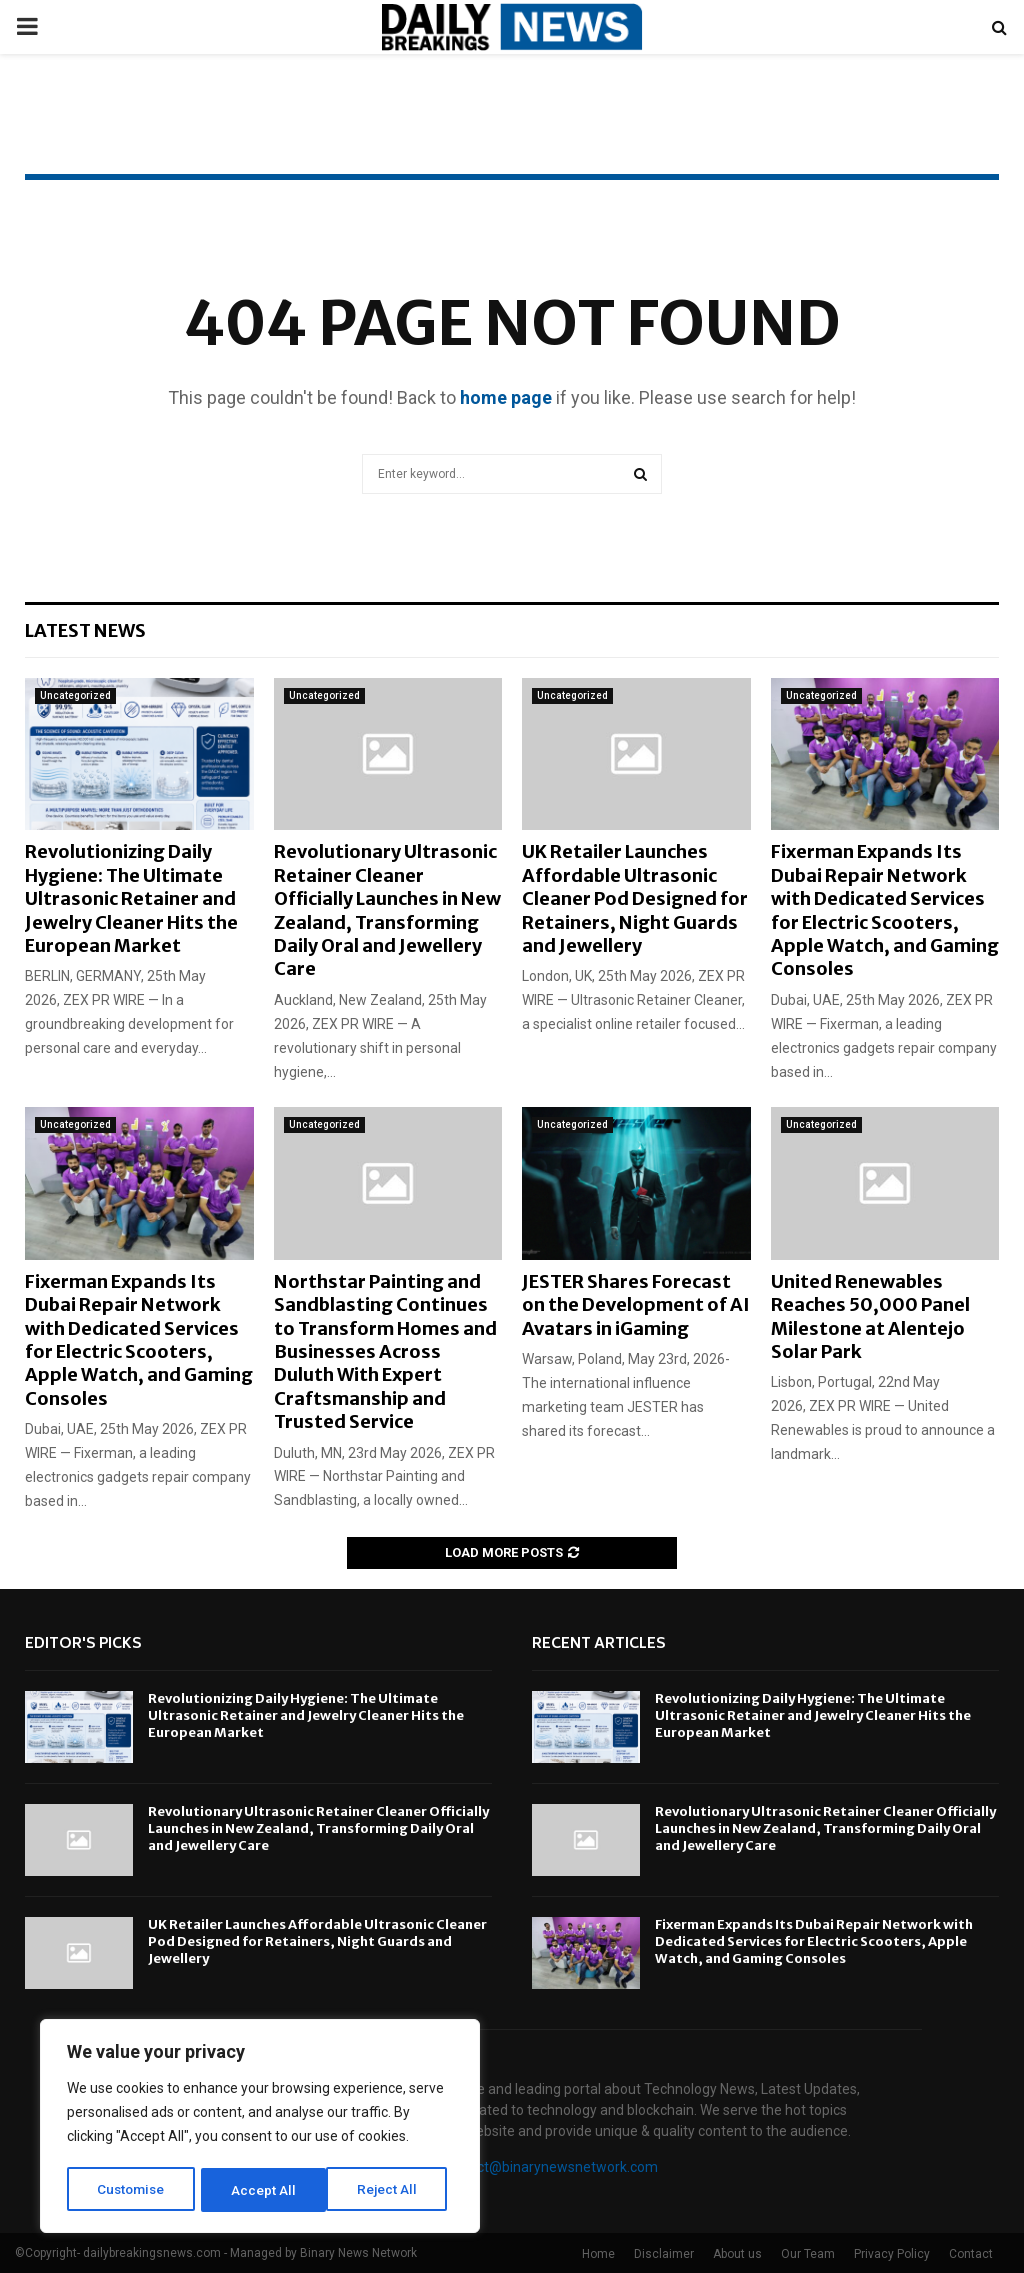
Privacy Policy (892, 2254)
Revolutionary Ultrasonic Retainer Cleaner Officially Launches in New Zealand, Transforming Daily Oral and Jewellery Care (387, 910)
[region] (260, 2128)
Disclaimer (664, 2254)
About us (737, 2254)
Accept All (391, 2190)
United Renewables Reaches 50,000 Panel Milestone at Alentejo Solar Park (870, 1316)
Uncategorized (75, 695)
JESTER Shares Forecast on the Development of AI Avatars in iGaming (636, 1305)
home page (506, 397)
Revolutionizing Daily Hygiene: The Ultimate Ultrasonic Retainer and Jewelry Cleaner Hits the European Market (131, 898)
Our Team (808, 2254)
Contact (971, 2254)
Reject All (263, 2190)
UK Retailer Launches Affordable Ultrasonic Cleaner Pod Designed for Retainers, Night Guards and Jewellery (635, 898)
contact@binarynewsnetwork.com (549, 2167)
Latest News (85, 630)
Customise (131, 2190)
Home (598, 2254)
